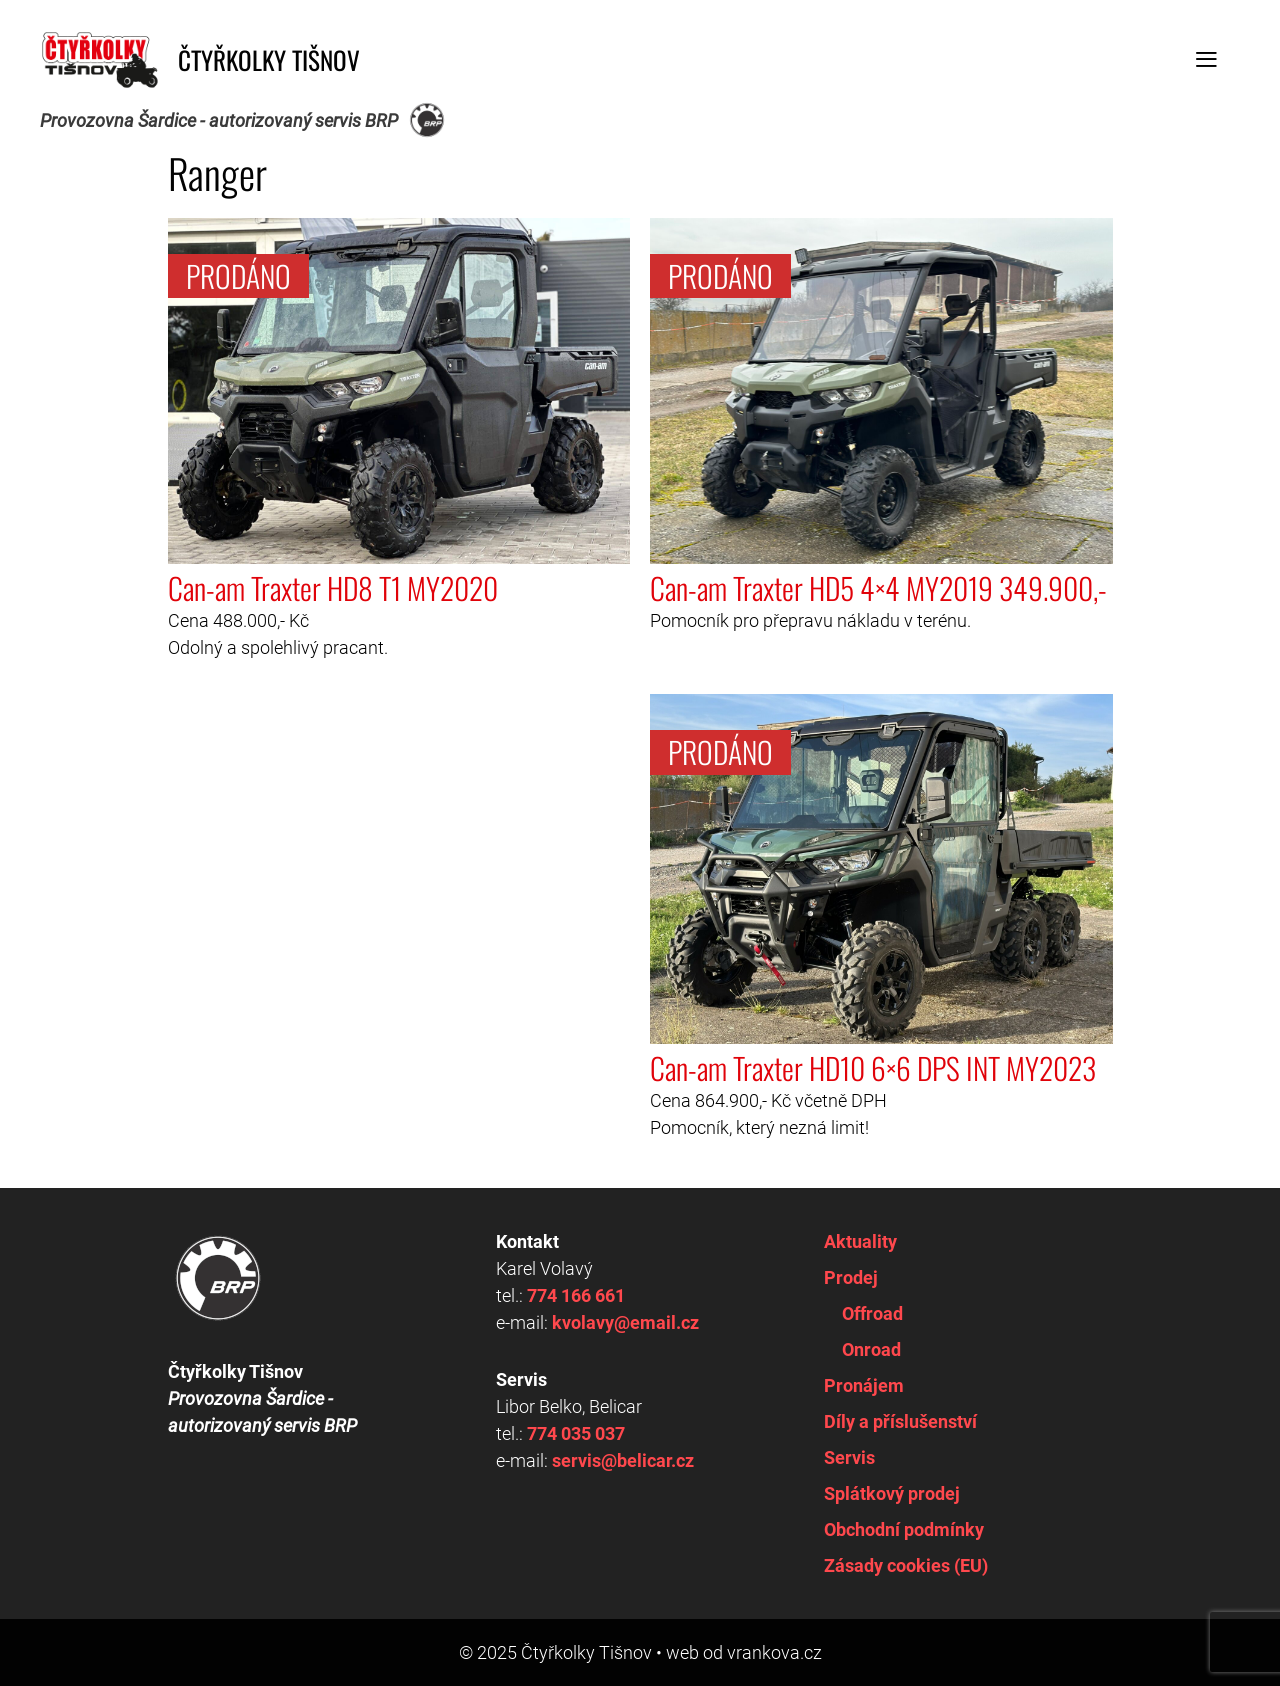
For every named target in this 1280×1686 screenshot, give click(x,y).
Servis (849, 1457)
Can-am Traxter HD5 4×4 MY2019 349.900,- (878, 588)
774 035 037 (576, 1433)
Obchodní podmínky (904, 1529)
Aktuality (860, 1241)
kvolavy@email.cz (625, 1322)
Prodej (851, 1277)
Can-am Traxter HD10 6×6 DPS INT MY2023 (873, 1068)
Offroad (872, 1313)
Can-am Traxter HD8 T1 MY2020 (333, 588)
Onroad (871, 1349)
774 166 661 (576, 1295)
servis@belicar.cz (623, 1460)
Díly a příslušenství (900, 1421)
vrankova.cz (774, 1652)
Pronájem (864, 1385)
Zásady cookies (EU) (906, 1565)
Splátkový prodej (892, 1493)
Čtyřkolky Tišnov (269, 59)
